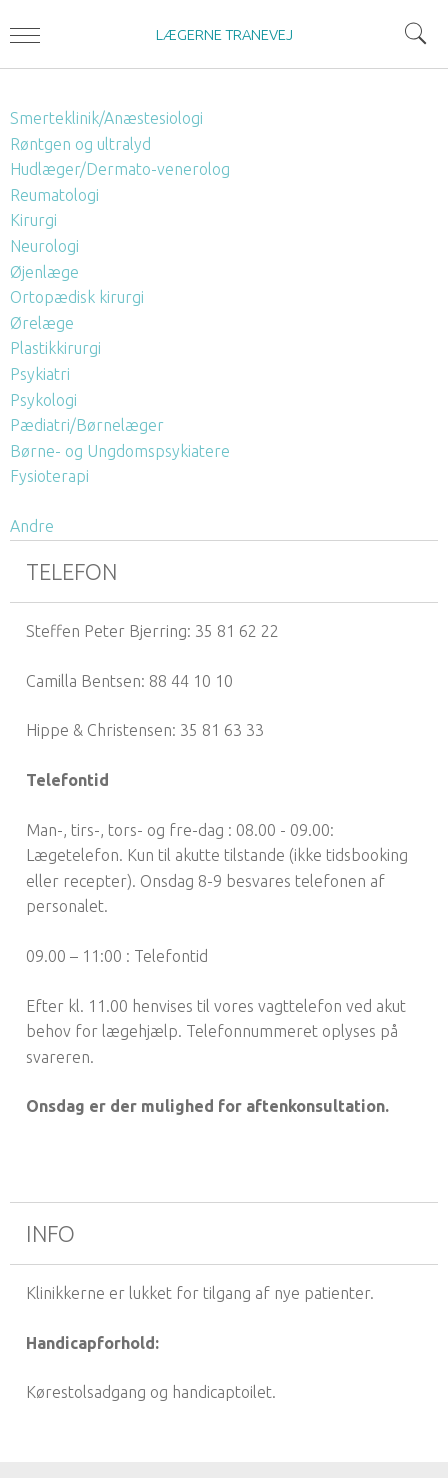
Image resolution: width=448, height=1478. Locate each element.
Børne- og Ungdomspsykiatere (120, 451)
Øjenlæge (44, 272)
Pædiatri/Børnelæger (87, 425)
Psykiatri (40, 374)
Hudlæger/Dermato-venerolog (120, 169)
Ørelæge (42, 323)
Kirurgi (33, 220)
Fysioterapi (49, 476)
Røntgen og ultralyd (80, 144)
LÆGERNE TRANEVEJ (224, 34)
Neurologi (44, 246)
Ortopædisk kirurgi (77, 297)
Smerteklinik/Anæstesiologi (106, 118)
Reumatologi (54, 195)
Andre (32, 526)
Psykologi (43, 400)
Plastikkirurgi (55, 348)
